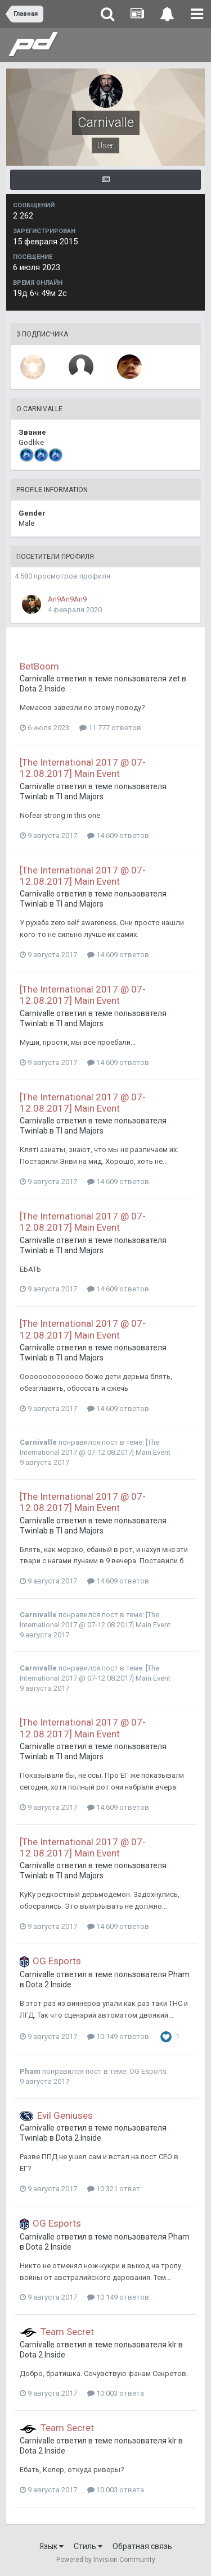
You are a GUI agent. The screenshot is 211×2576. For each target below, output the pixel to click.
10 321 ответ (113, 2188)
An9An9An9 (67, 599)
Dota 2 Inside (42, 688)
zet (174, 678)
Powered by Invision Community (105, 2560)
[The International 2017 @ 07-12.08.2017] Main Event (83, 768)
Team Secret (67, 2331)
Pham (179, 1974)
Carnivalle (37, 678)
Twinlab (34, 796)
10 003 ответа (115, 2393)
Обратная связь (142, 2546)
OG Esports (57, 1961)
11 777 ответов (110, 727)
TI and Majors (80, 796)
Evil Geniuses (65, 2115)
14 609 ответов (118, 835)
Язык (51, 2546)
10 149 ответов (118, 2036)
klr (172, 2344)
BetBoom (39, 666)
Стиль (88, 2546)
